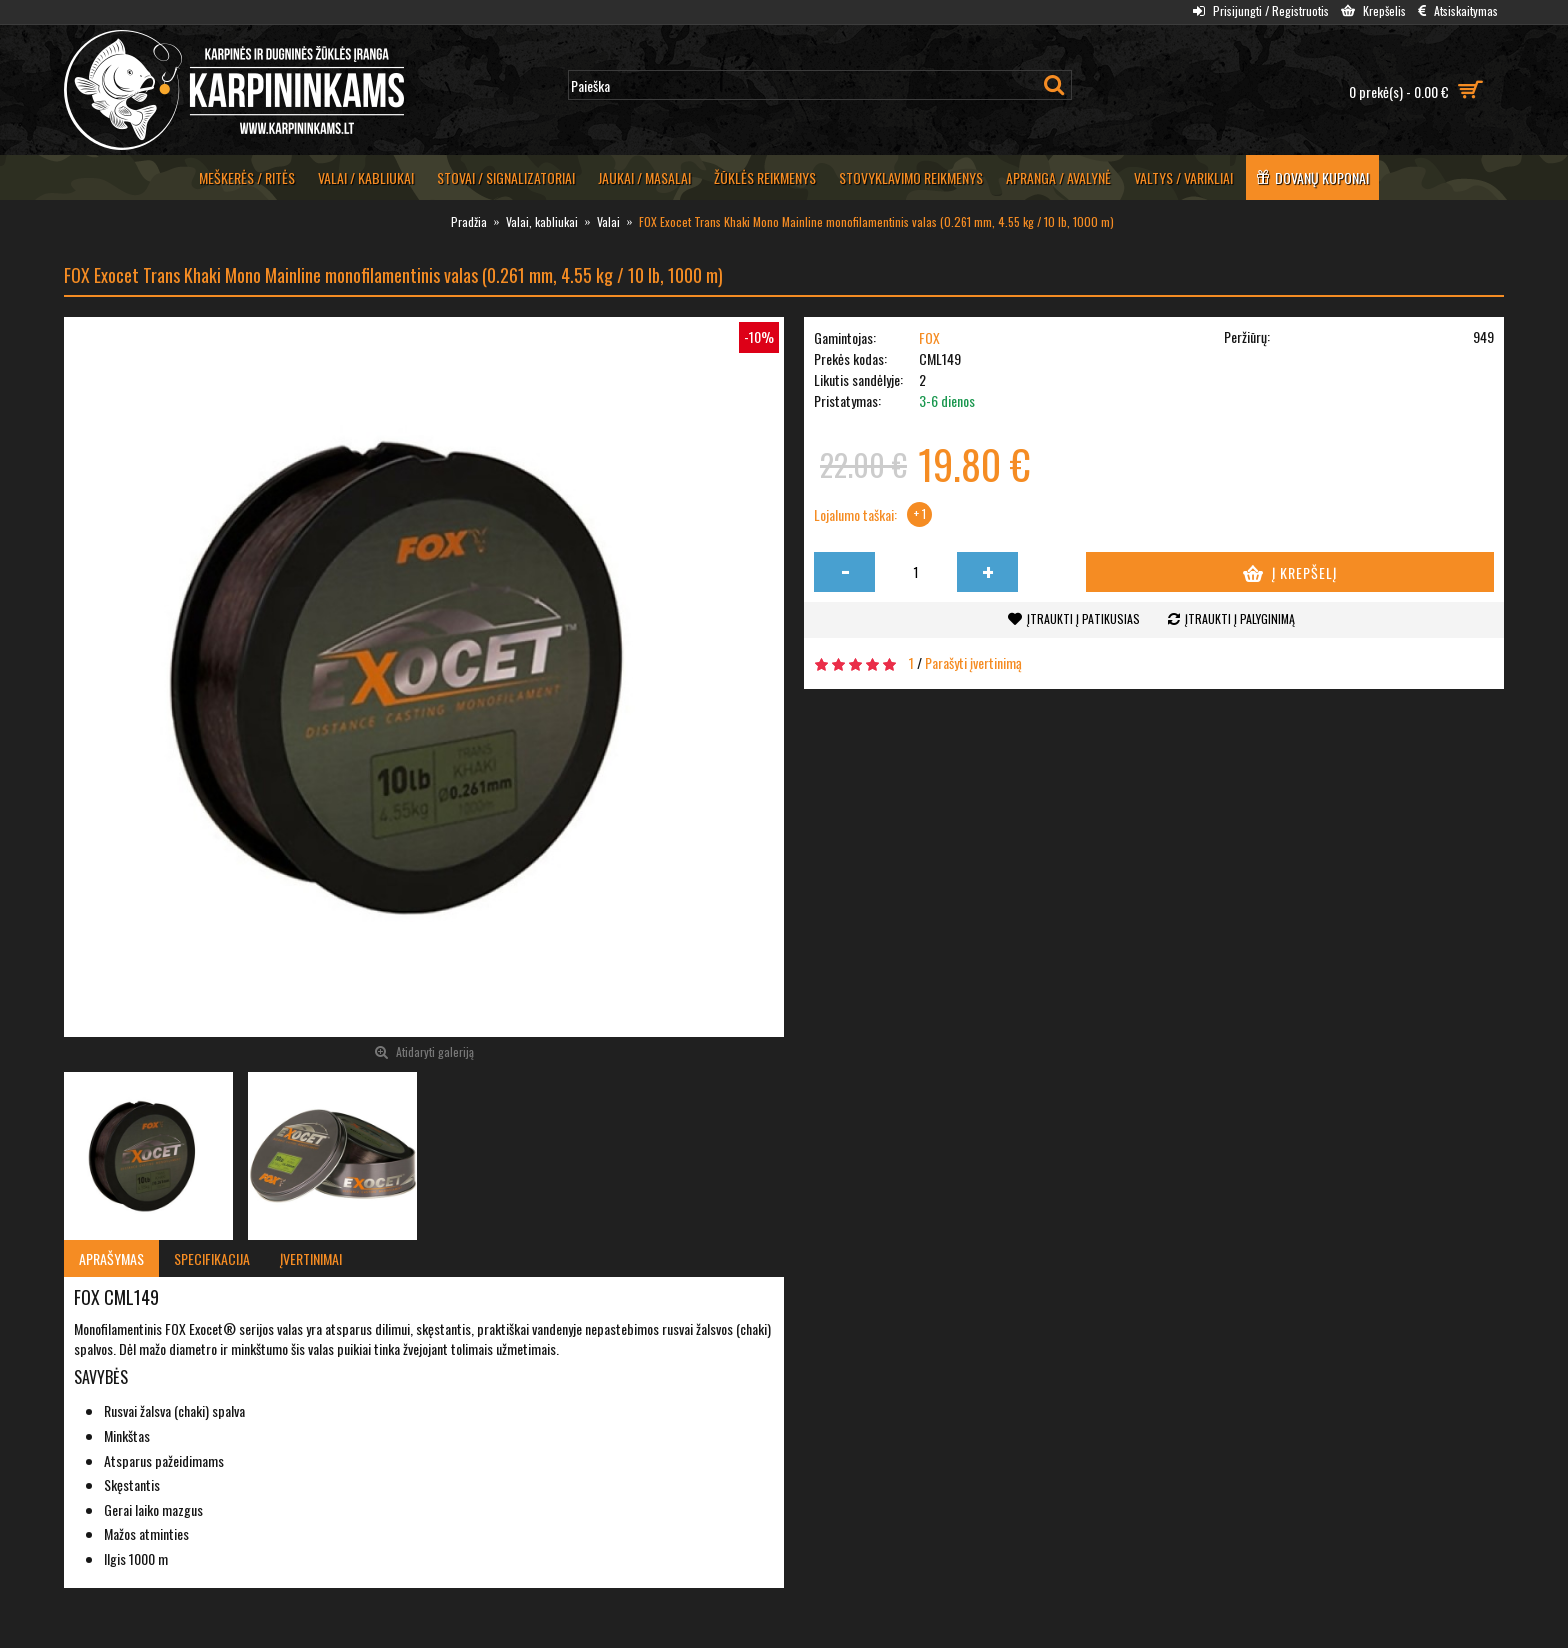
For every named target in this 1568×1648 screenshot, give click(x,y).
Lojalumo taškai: (855, 515)
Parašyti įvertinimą (973, 662)
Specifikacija (212, 1258)
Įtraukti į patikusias (1083, 618)
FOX (929, 337)
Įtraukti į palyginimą (1240, 618)
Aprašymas (111, 1258)
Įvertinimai (311, 1258)
